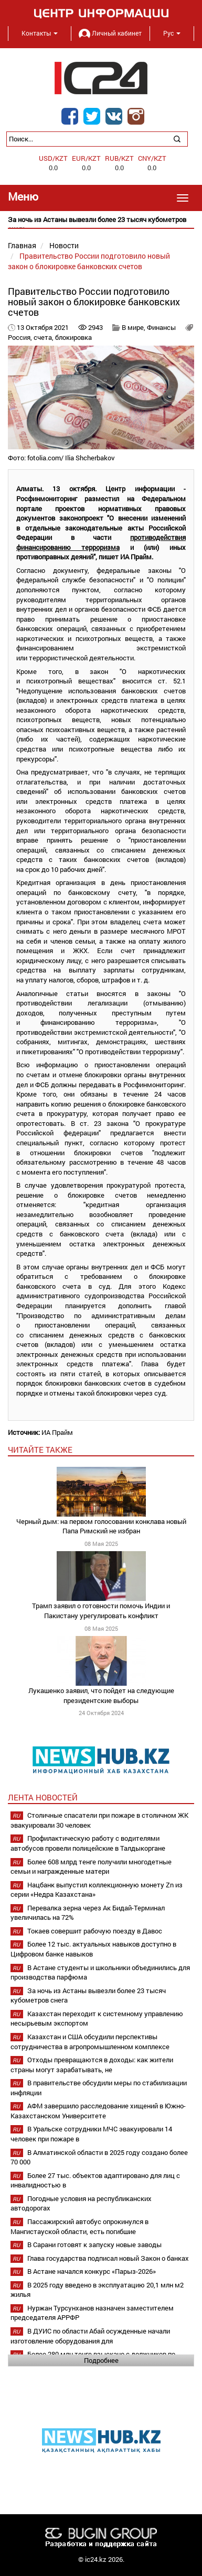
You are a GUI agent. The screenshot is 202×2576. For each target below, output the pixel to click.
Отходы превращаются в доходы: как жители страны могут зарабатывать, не (91, 2064)
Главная (22, 245)
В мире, (134, 327)
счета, (44, 337)
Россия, (21, 337)
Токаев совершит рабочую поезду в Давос (94, 1931)
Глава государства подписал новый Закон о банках (108, 2258)
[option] (101, 224)
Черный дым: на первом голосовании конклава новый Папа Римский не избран (101, 1526)
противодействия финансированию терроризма (101, 542)
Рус (171, 33)
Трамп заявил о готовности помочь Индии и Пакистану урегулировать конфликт (101, 1610)
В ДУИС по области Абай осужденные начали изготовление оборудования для (90, 2336)
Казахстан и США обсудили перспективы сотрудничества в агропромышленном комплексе (89, 2041)
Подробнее (101, 2360)
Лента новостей (43, 1797)
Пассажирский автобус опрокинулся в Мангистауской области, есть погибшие (79, 2226)
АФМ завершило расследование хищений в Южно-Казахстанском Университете (98, 2110)
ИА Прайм (57, 1432)
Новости (64, 245)
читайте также (40, 1449)
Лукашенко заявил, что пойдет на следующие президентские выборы (101, 1695)
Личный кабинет (110, 33)
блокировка (73, 337)
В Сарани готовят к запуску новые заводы (94, 2244)
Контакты (40, 33)
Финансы (161, 327)
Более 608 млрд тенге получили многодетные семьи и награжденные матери (91, 1866)
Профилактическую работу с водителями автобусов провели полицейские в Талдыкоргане (87, 1843)
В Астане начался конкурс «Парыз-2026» (91, 2271)
